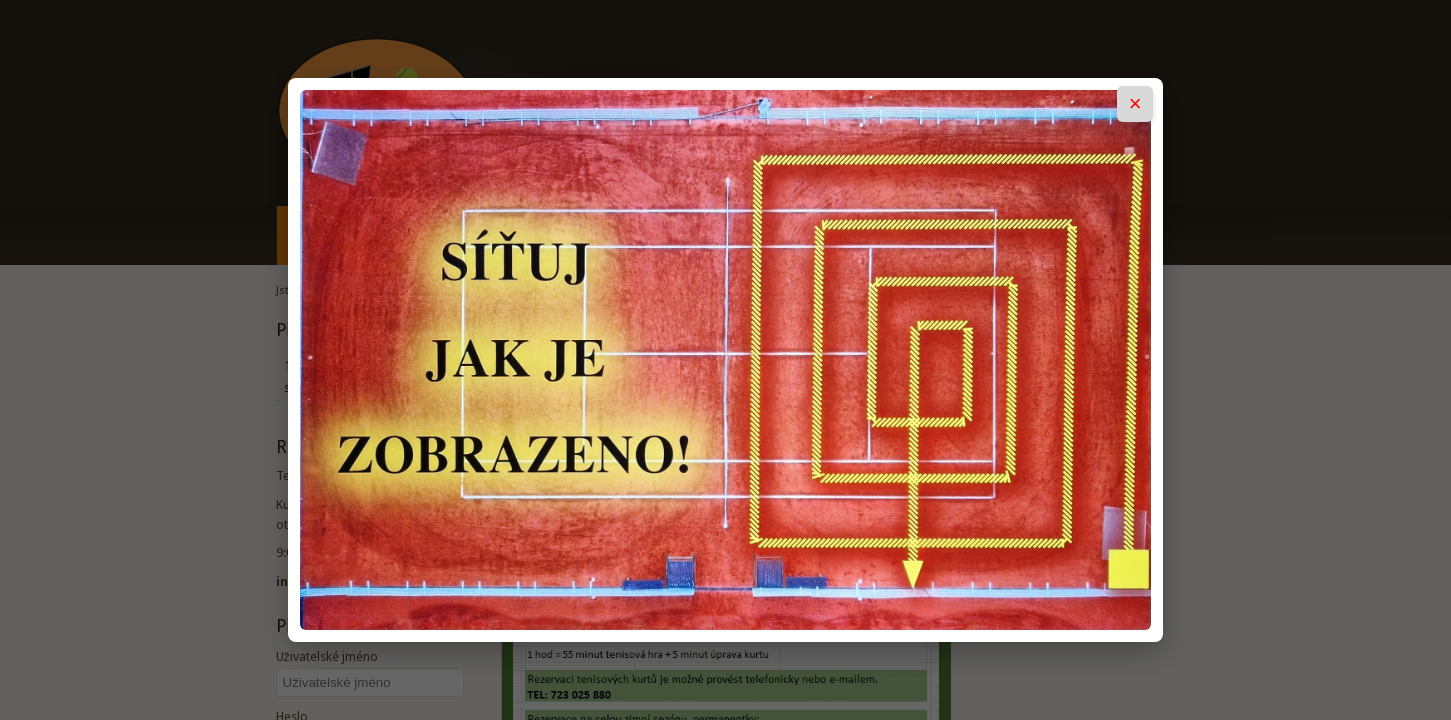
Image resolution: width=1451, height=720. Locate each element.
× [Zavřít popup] (1135, 103)
